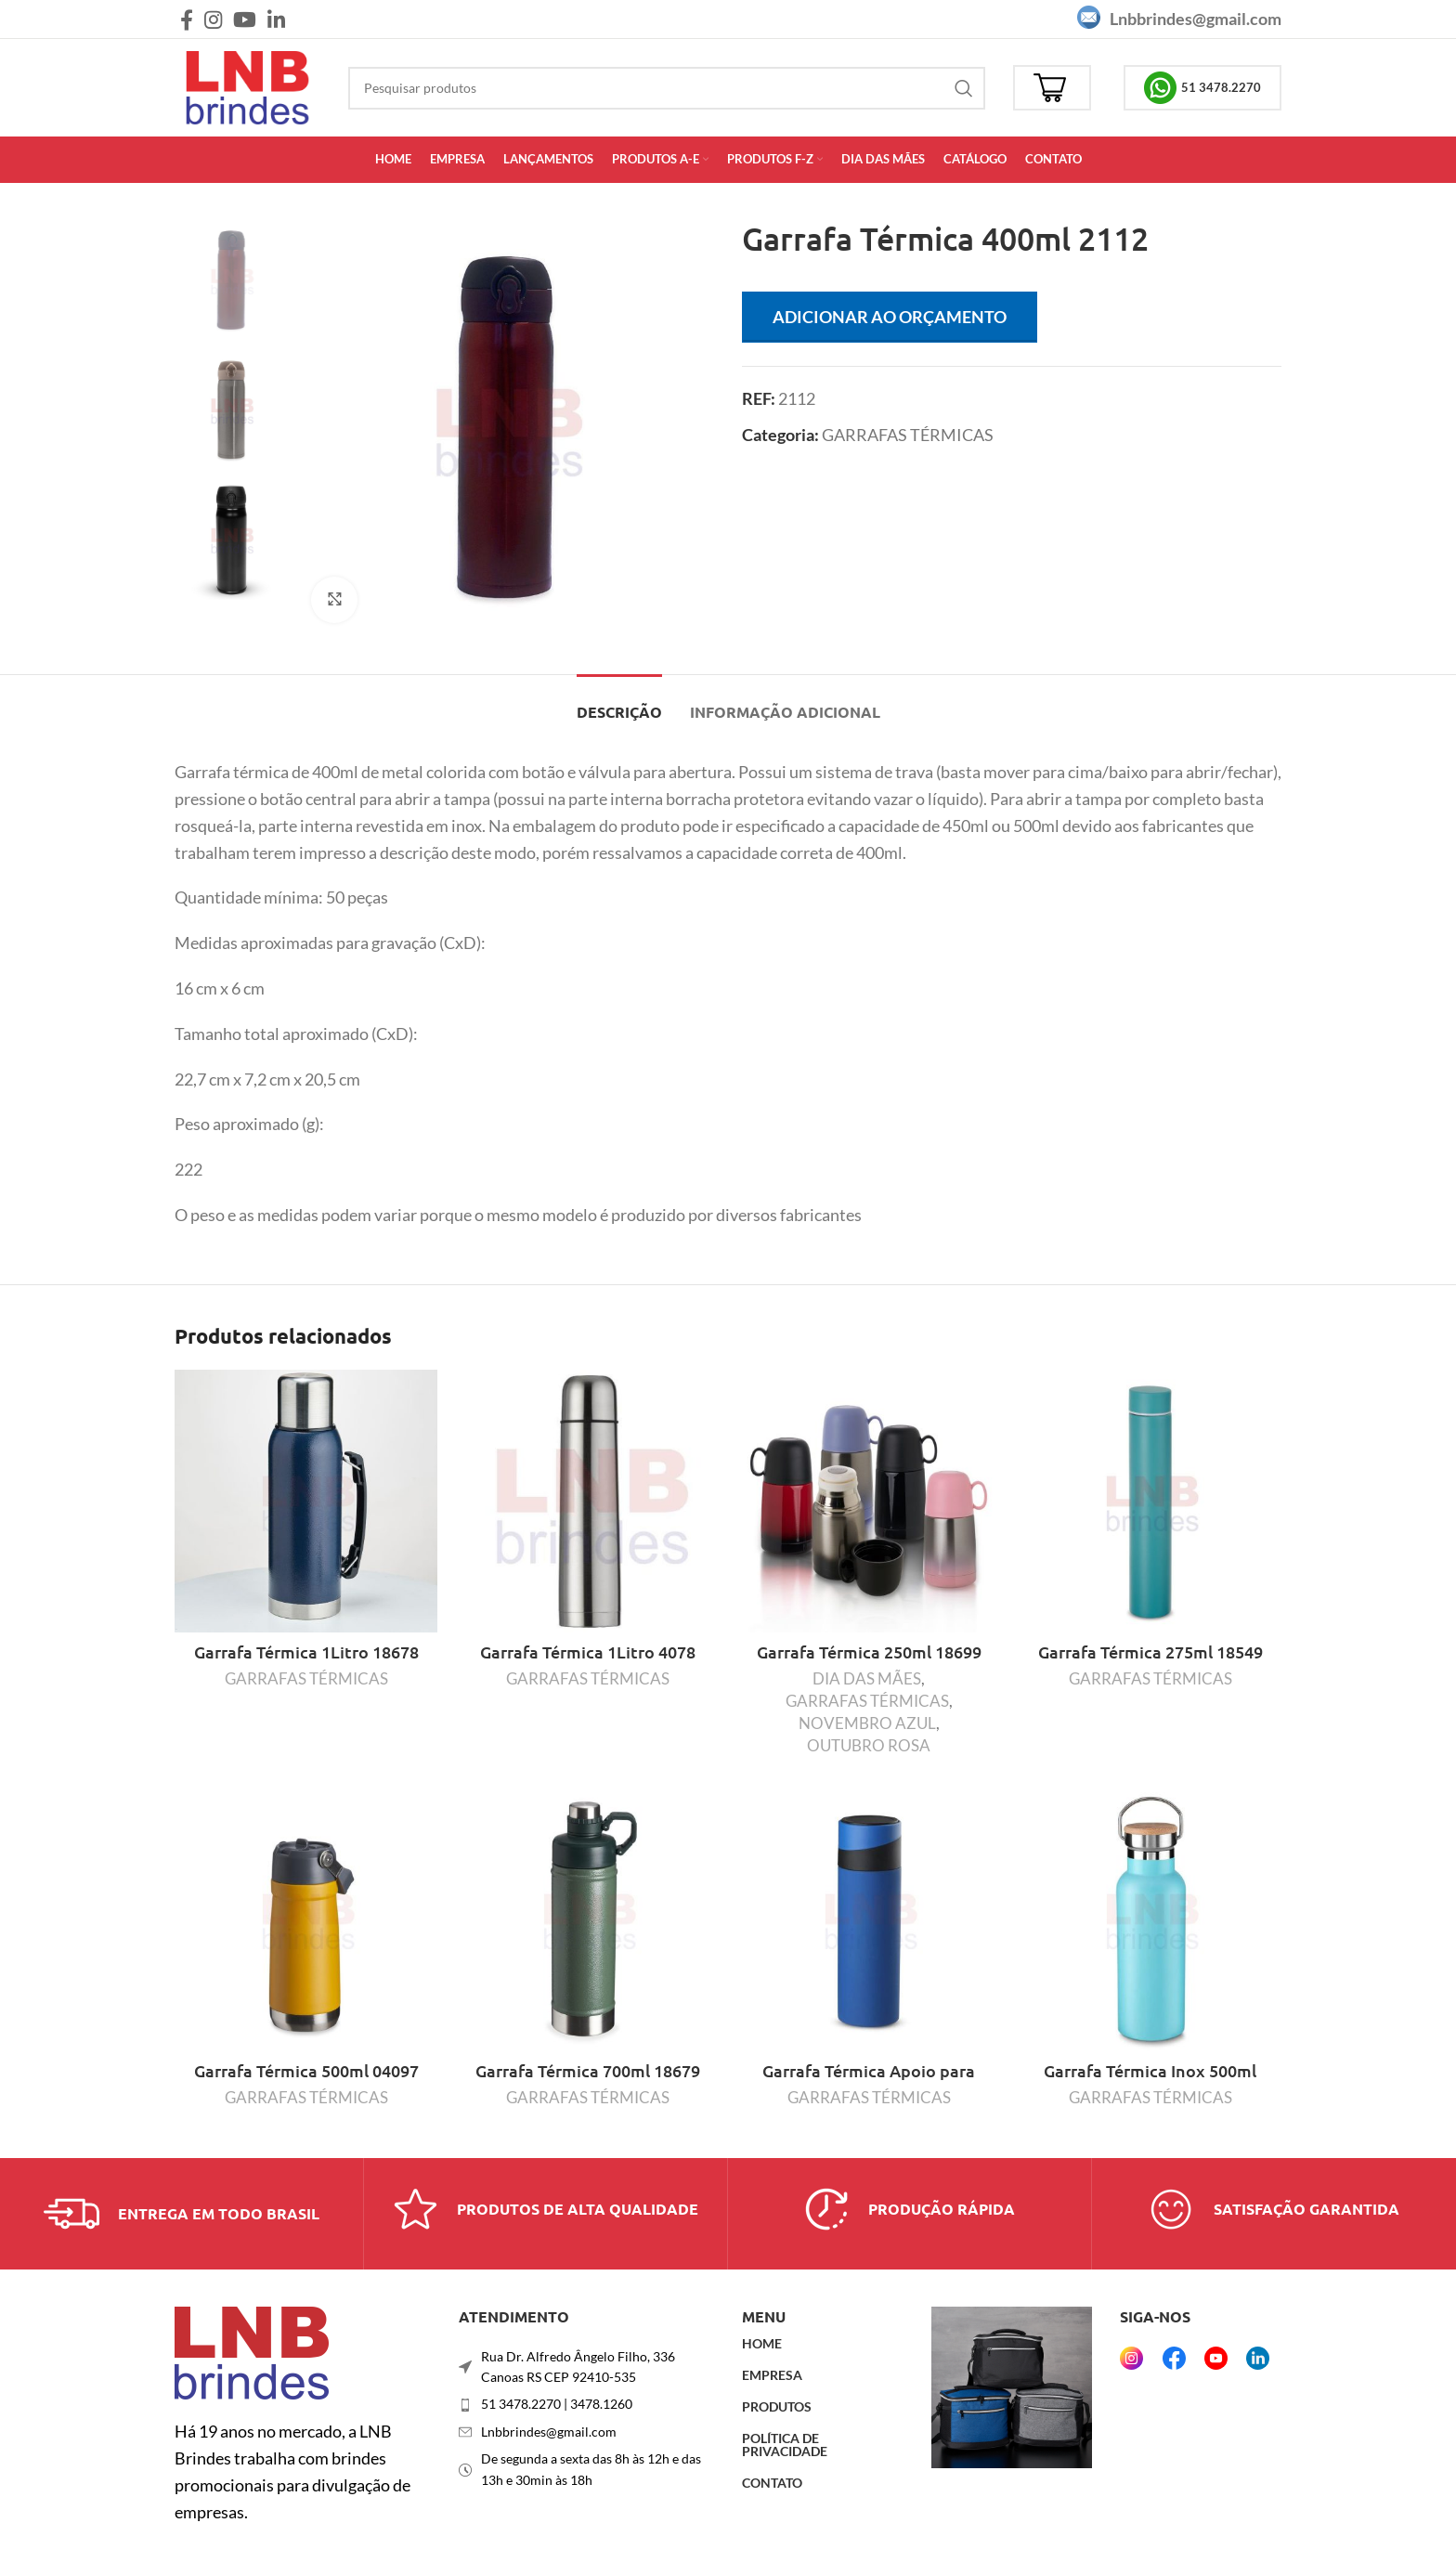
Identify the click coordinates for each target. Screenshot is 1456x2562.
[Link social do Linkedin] (276, 19)
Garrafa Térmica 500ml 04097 (306, 2070)
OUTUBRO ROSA (868, 1745)
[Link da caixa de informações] (181, 2214)
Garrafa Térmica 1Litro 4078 (588, 1651)
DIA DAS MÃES (866, 1678)
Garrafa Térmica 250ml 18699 (869, 1651)
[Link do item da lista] (587, 2404)
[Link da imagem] (252, 2351)
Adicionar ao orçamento (890, 316)
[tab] (619, 702)
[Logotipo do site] (247, 85)
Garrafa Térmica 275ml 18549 (1150, 1651)
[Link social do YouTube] (245, 19)
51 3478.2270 (1202, 88)
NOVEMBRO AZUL (867, 1723)
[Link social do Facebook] (187, 19)
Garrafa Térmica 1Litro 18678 (306, 1651)
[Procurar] (666, 88)
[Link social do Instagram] (213, 19)
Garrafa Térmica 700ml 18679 (587, 2070)
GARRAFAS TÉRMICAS (908, 434)
